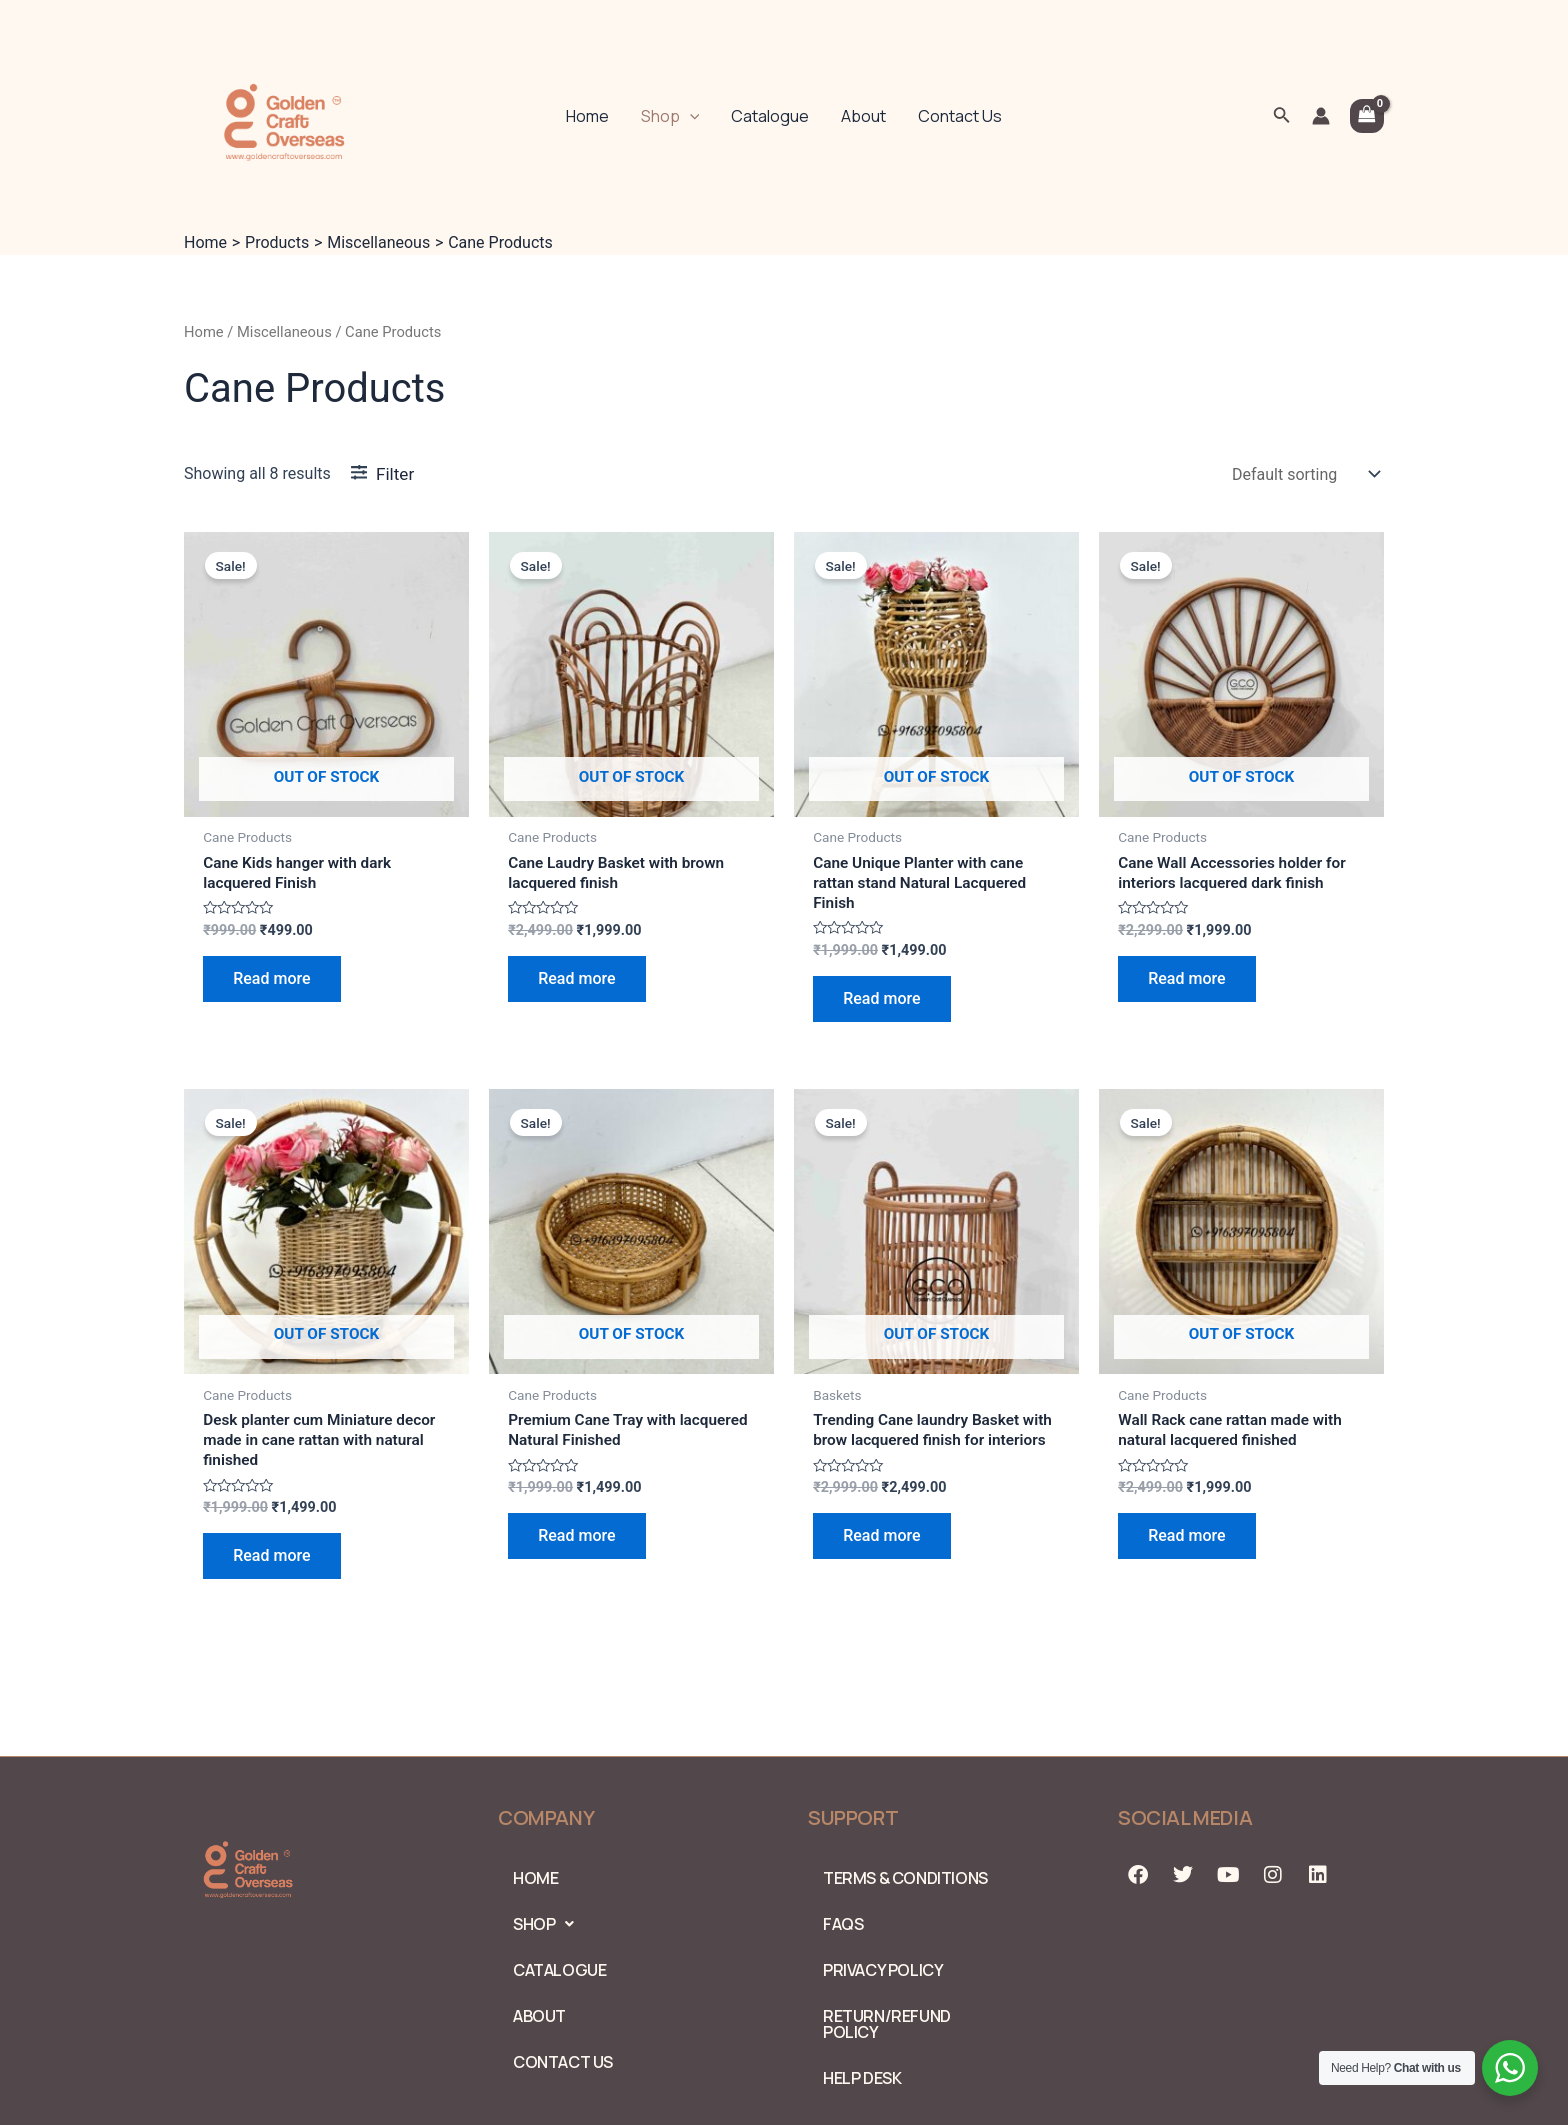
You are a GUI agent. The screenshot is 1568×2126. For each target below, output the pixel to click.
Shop (670, 116)
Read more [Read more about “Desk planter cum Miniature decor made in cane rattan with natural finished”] (271, 1561)
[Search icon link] (1282, 116)
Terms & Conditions (905, 1878)
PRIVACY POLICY (883, 1970)
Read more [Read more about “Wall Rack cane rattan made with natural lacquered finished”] (1186, 1540)
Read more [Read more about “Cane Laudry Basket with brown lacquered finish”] (576, 980)
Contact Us (960, 116)
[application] (690, 116)
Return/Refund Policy (887, 2024)
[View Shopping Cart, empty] (1367, 116)
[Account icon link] (1321, 116)
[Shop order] (1304, 474)
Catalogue (770, 116)
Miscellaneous (284, 332)
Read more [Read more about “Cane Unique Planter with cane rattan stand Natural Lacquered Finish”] (881, 1001)
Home (587, 116)
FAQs (843, 1924)
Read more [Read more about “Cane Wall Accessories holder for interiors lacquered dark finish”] (1186, 980)
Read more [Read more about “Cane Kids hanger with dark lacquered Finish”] (271, 980)
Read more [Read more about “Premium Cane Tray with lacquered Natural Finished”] (576, 1540)
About (863, 116)
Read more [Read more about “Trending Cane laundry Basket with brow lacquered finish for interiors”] (881, 1561)
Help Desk (862, 2078)
